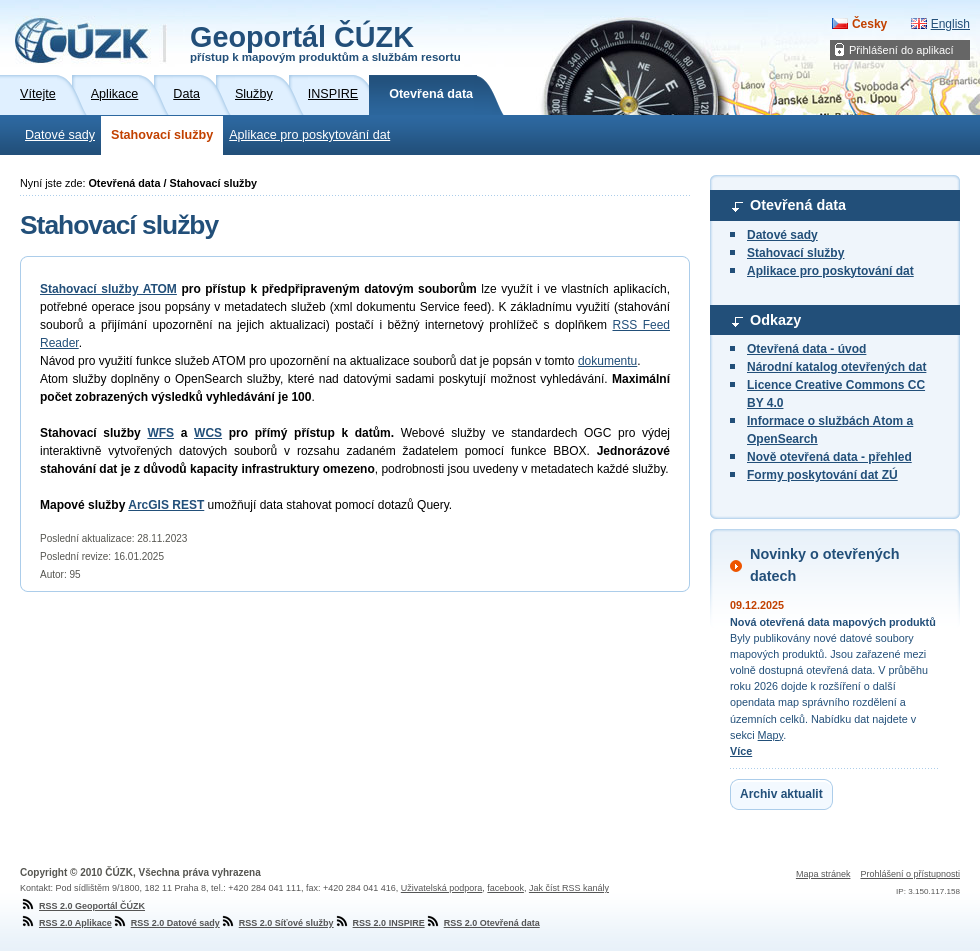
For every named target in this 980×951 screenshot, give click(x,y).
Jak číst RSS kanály (569, 888)
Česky (869, 24)
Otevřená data (798, 205)
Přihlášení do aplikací (901, 50)
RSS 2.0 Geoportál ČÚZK (82, 906)
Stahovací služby (162, 135)
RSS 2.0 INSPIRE (379, 923)
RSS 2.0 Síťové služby (277, 923)
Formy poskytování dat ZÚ (822, 475)
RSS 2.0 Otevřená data (482, 923)
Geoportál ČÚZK (325, 42)
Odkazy (775, 320)
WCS (208, 433)
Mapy (771, 735)
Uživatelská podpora (442, 888)
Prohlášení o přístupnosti (910, 874)
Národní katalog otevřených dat (836, 367)
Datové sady (60, 135)
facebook (505, 888)
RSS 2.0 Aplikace (66, 923)
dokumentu (607, 361)
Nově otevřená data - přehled (829, 457)
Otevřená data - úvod (806, 349)
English (950, 24)
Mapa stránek (823, 874)
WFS (160, 433)
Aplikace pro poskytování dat (309, 135)
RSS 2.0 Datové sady (166, 923)
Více (741, 751)
